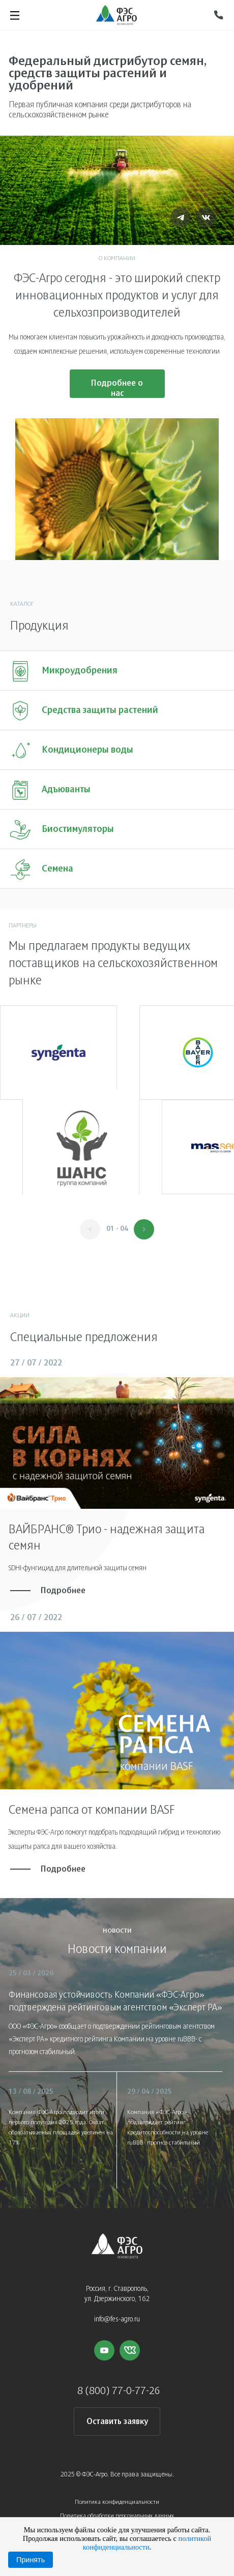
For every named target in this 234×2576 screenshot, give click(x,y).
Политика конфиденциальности (117, 2502)
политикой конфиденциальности (147, 2542)
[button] (144, 1229)
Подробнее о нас (117, 388)
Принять (30, 2560)
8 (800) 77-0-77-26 (118, 2391)
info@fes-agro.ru (117, 2319)
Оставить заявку (117, 2422)
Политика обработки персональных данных (117, 2516)
